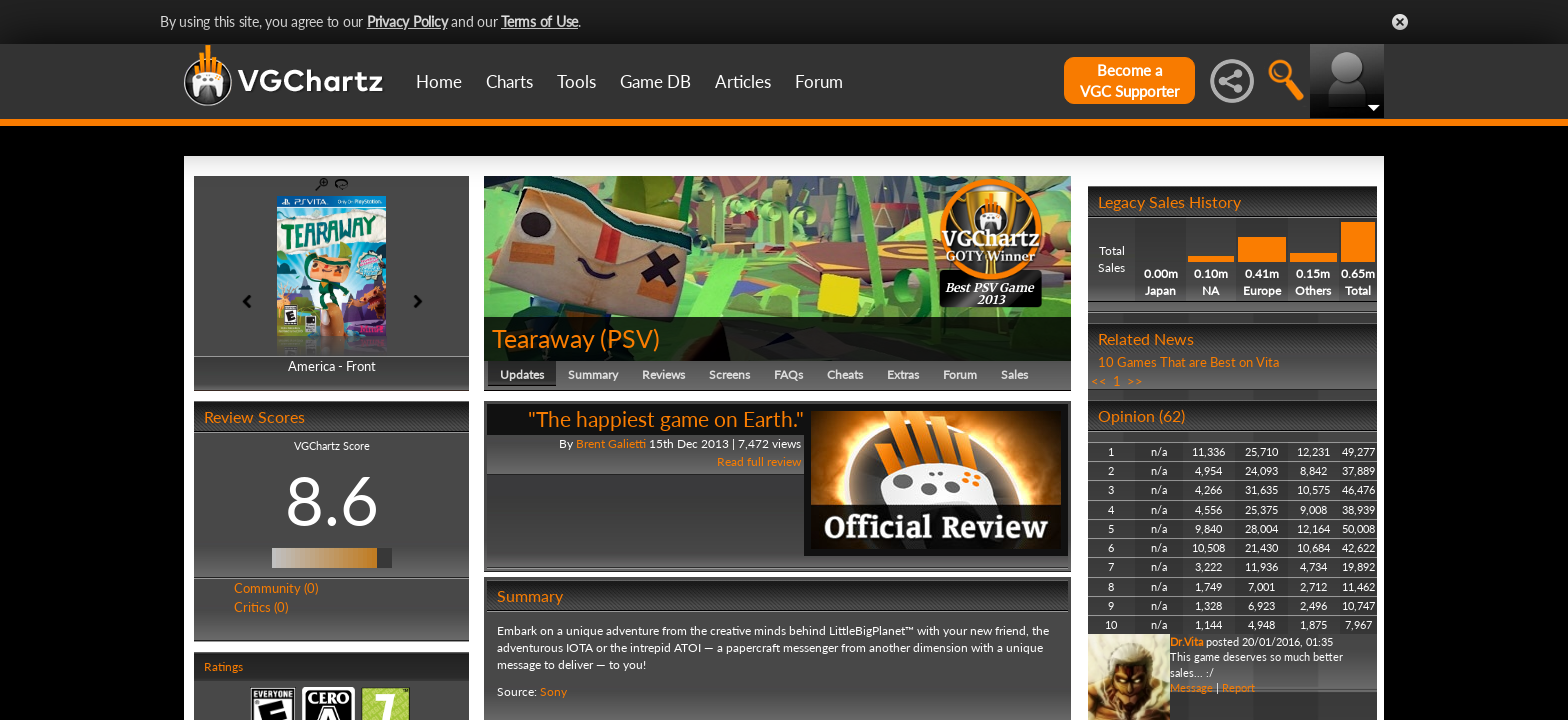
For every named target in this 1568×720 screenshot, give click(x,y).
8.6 (332, 500)
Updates (522, 374)
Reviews (663, 374)
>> (1135, 381)
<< (1099, 381)
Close (1400, 22)
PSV (630, 338)
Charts (509, 81)
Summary (593, 374)
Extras (903, 374)
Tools (576, 81)
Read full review (759, 461)
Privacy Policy (407, 21)
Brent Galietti (611, 443)
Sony (553, 691)
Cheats (845, 374)
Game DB (655, 81)
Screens (729, 374)
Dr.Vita (1186, 641)
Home (439, 81)
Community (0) (276, 588)
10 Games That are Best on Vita (1188, 362)
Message (1191, 687)
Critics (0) (261, 607)
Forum (819, 81)
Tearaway (543, 338)
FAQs (788, 374)
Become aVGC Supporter (1129, 80)
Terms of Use (539, 21)
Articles (743, 81)
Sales (1014, 374)
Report (1238, 687)
